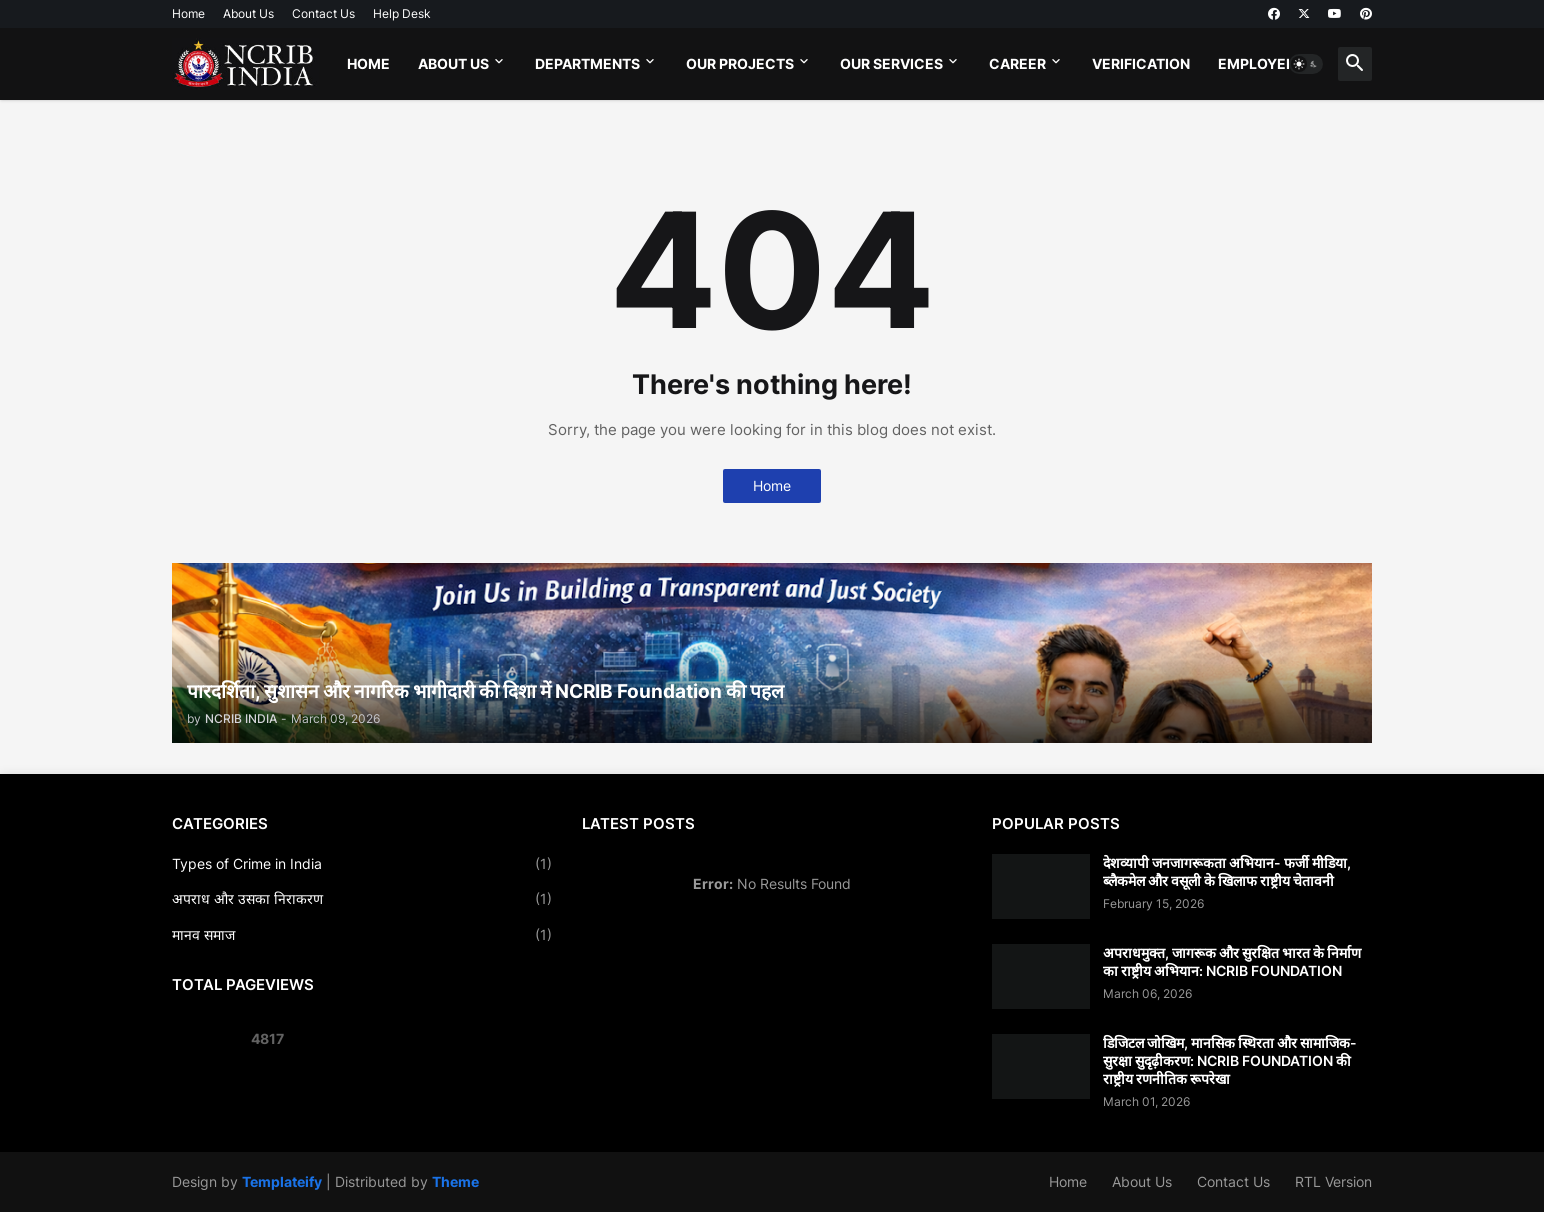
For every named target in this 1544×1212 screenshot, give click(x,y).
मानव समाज (362, 935)
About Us (248, 13)
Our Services (891, 63)
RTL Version (1333, 1181)
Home (188, 13)
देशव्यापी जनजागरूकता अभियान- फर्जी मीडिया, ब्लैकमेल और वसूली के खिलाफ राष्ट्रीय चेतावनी (1227, 871)
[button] (1306, 64)
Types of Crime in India (362, 864)
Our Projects (740, 63)
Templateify (282, 1181)
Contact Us (323, 13)
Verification (1141, 63)
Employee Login (1280, 63)
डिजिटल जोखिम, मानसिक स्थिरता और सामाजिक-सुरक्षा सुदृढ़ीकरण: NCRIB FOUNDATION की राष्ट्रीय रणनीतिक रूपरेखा (1230, 1060)
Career (1017, 63)
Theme (455, 1181)
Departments (587, 63)
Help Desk (402, 13)
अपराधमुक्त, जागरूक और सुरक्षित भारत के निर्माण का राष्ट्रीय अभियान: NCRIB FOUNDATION (1232, 961)
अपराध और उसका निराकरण (362, 899)
